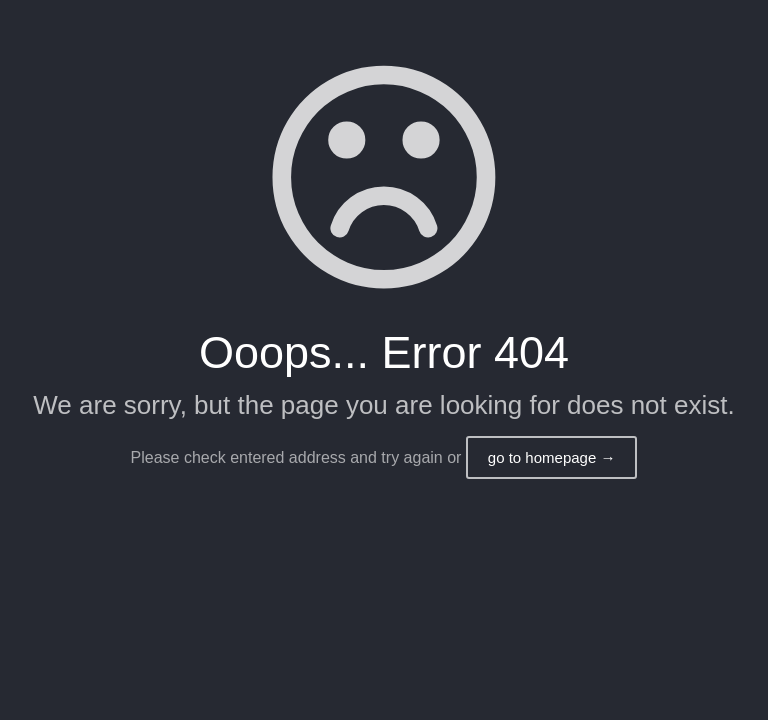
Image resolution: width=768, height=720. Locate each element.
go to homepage (552, 457)
